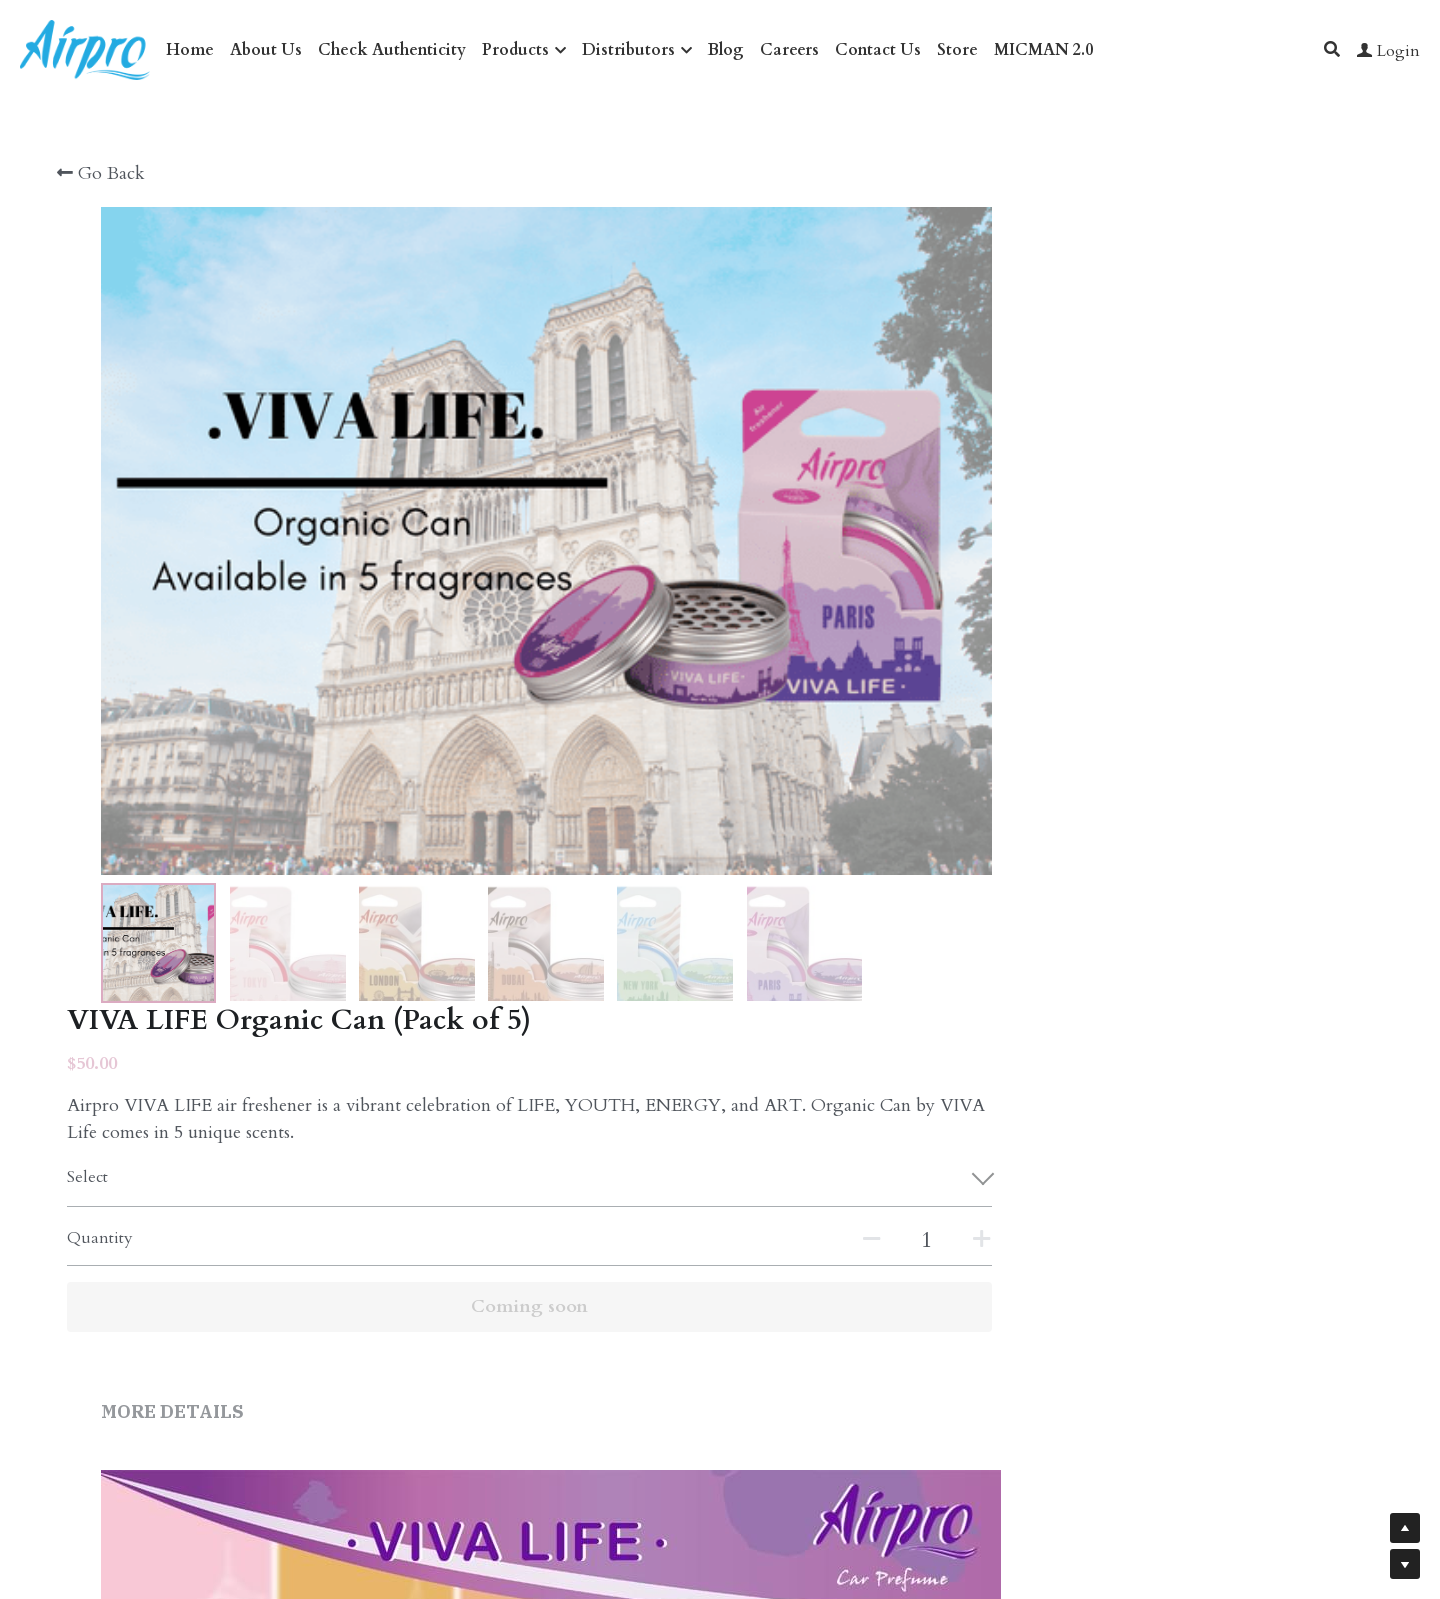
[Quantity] (1146, 469)
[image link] (85, 48)
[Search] (1332, 49)
